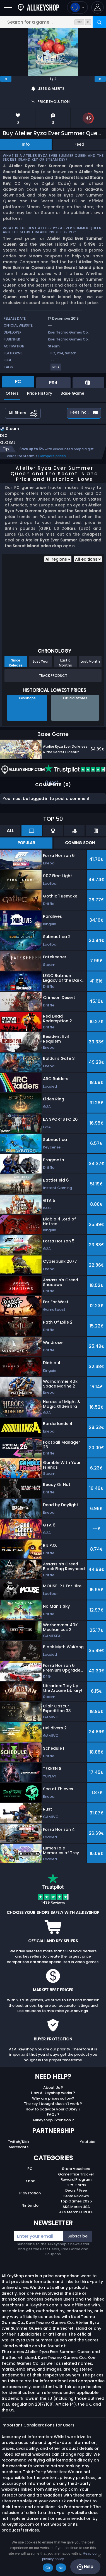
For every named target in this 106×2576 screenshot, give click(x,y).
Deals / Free (76, 2190)
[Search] (99, 22)
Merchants (18, 2147)
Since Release (16, 662)
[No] (99, 2555)
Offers (12, 393)
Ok (47, 2568)
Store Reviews (76, 2196)
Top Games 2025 (76, 2201)
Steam (54, 346)
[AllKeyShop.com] (38, 7)
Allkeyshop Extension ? (53, 2120)
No (61, 2568)
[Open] (8, 7)
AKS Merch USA (76, 2206)
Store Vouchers (76, 2168)
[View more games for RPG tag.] (56, 369)
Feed (79, 144)
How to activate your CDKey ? (53, 2109)
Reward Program (76, 2179)
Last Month (90, 661)
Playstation (30, 2193)
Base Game (72, 393)
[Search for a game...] (53, 22)
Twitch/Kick (18, 2141)
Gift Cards (76, 2185)
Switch (70, 353)
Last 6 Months (65, 662)
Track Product (53, 675)
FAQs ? (53, 2114)
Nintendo (29, 2205)
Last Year (41, 661)
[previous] (5, 79)
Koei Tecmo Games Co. (68, 332)
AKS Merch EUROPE (76, 2212)
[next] (100, 79)
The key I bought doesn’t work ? (53, 2103)
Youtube (87, 2141)
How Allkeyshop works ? (53, 2092)
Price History (39, 393)
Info (26, 144)
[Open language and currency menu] (77, 7)
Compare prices (52, 456)
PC (30, 2168)
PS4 (60, 353)
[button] (97, 7)
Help (85, 2567)
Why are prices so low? (53, 2098)
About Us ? (53, 2087)
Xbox (30, 2181)
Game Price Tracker (76, 2174)
